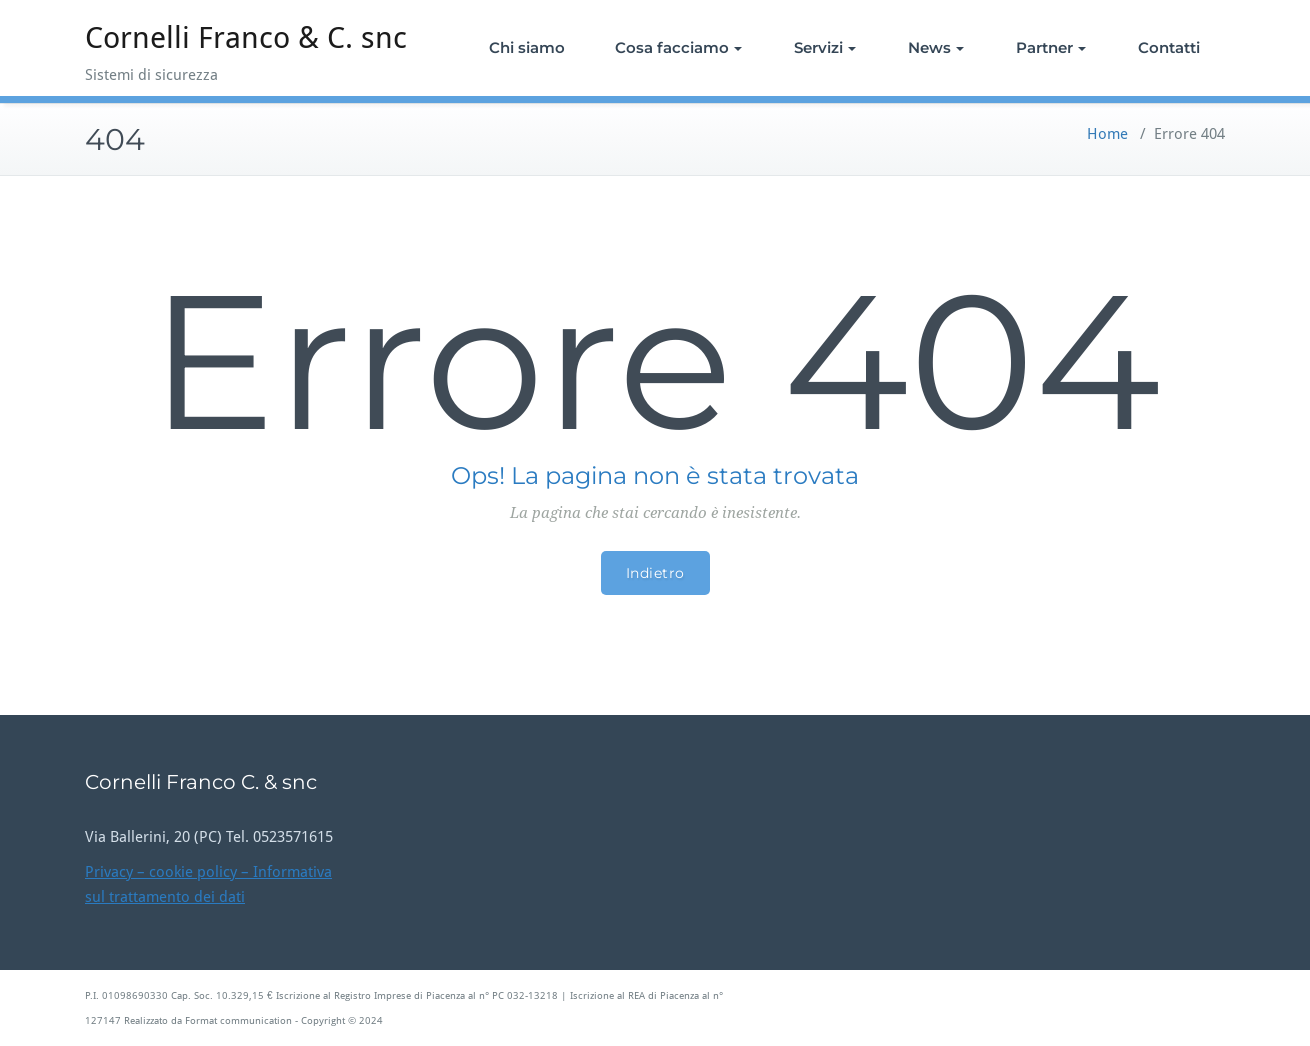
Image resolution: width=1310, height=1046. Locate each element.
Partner (1051, 47)
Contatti (1169, 47)
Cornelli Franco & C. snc (246, 37)
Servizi (825, 47)
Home (1107, 134)
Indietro (655, 573)
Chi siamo (527, 47)
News (936, 47)
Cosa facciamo (678, 47)
